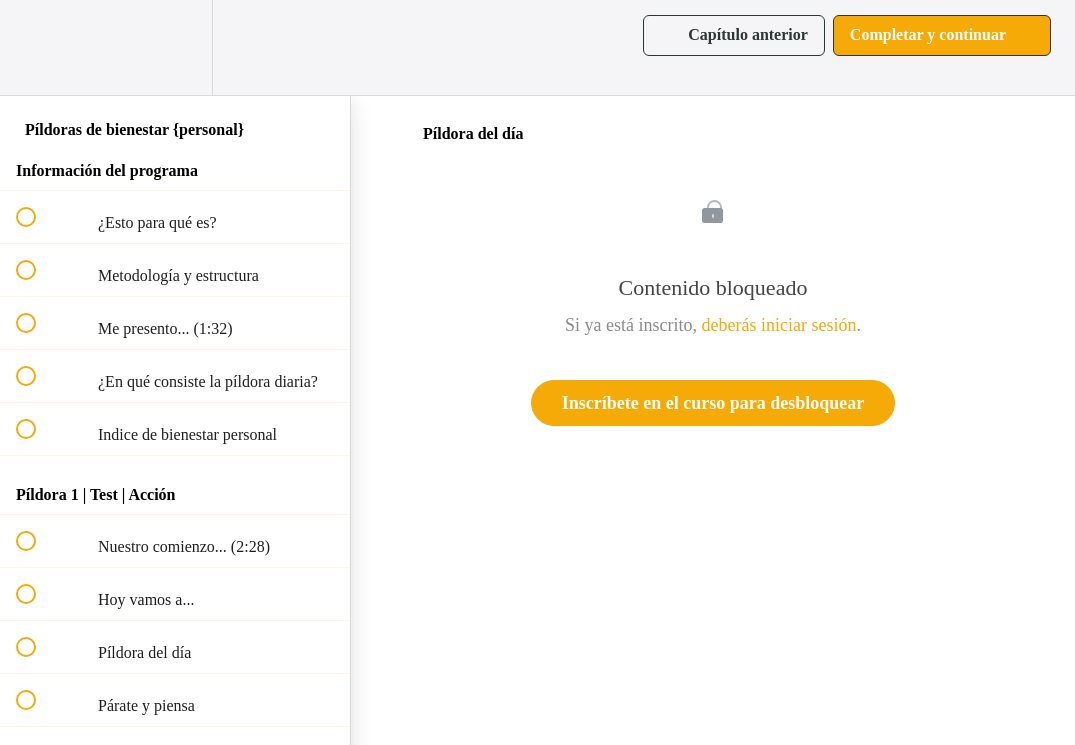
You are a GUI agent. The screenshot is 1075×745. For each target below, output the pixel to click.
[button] (37, 47)
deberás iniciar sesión (779, 325)
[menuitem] (175, 47)
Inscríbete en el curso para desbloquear (713, 403)
